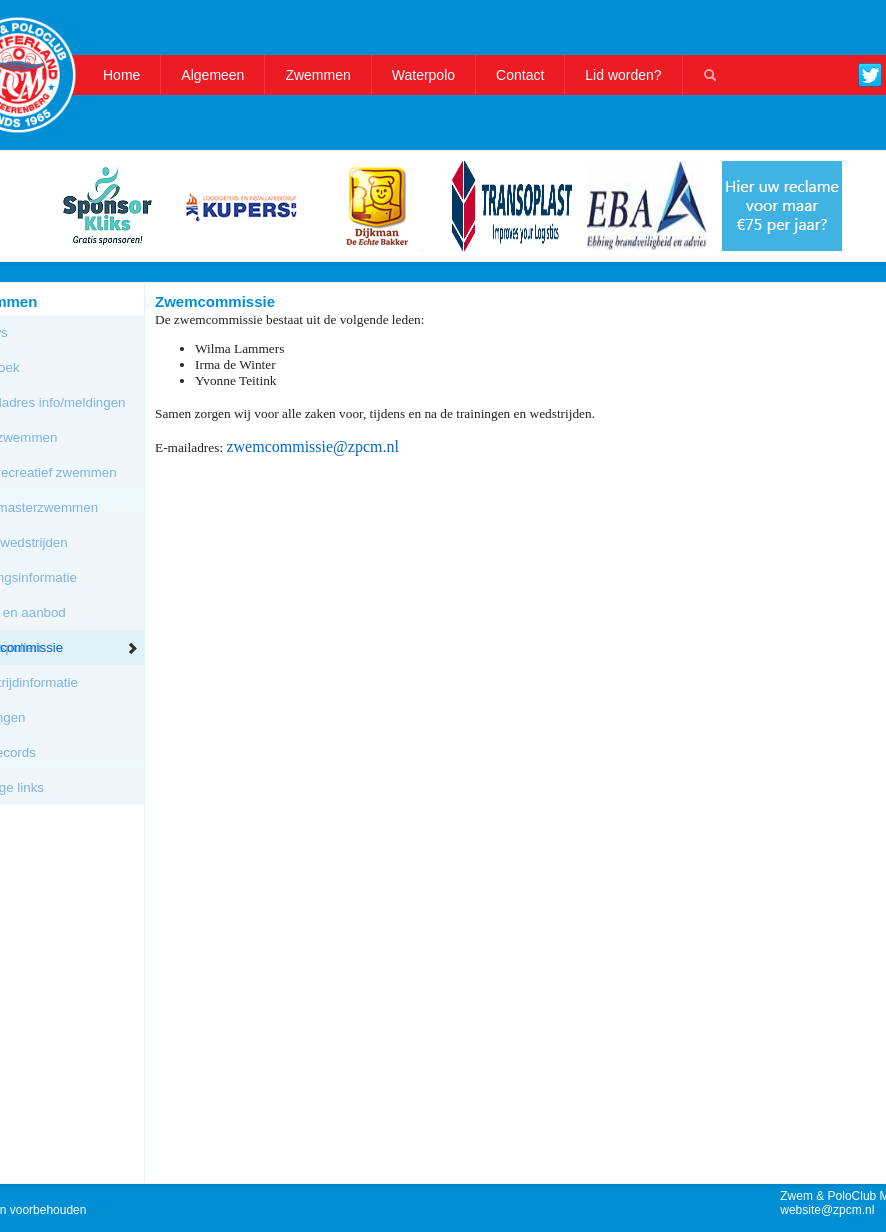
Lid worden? (623, 75)
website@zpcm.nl (827, 1210)
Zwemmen (317, 75)
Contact (520, 75)
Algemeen (212, 75)
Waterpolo (423, 75)
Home (121, 75)
